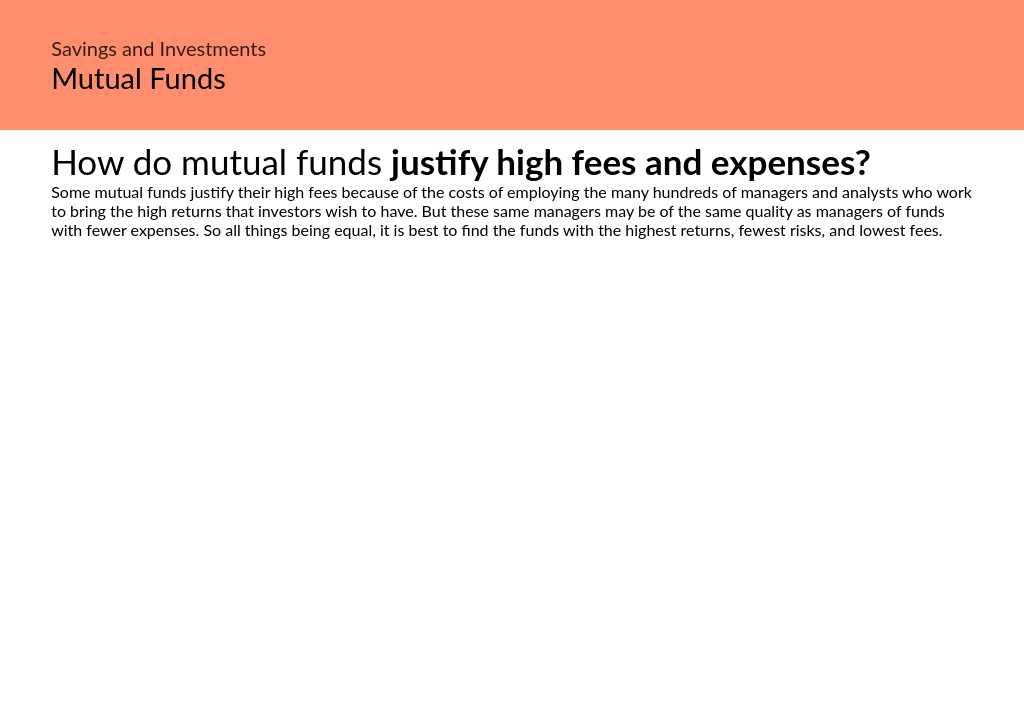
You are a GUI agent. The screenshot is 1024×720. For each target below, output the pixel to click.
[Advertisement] (512, 427)
